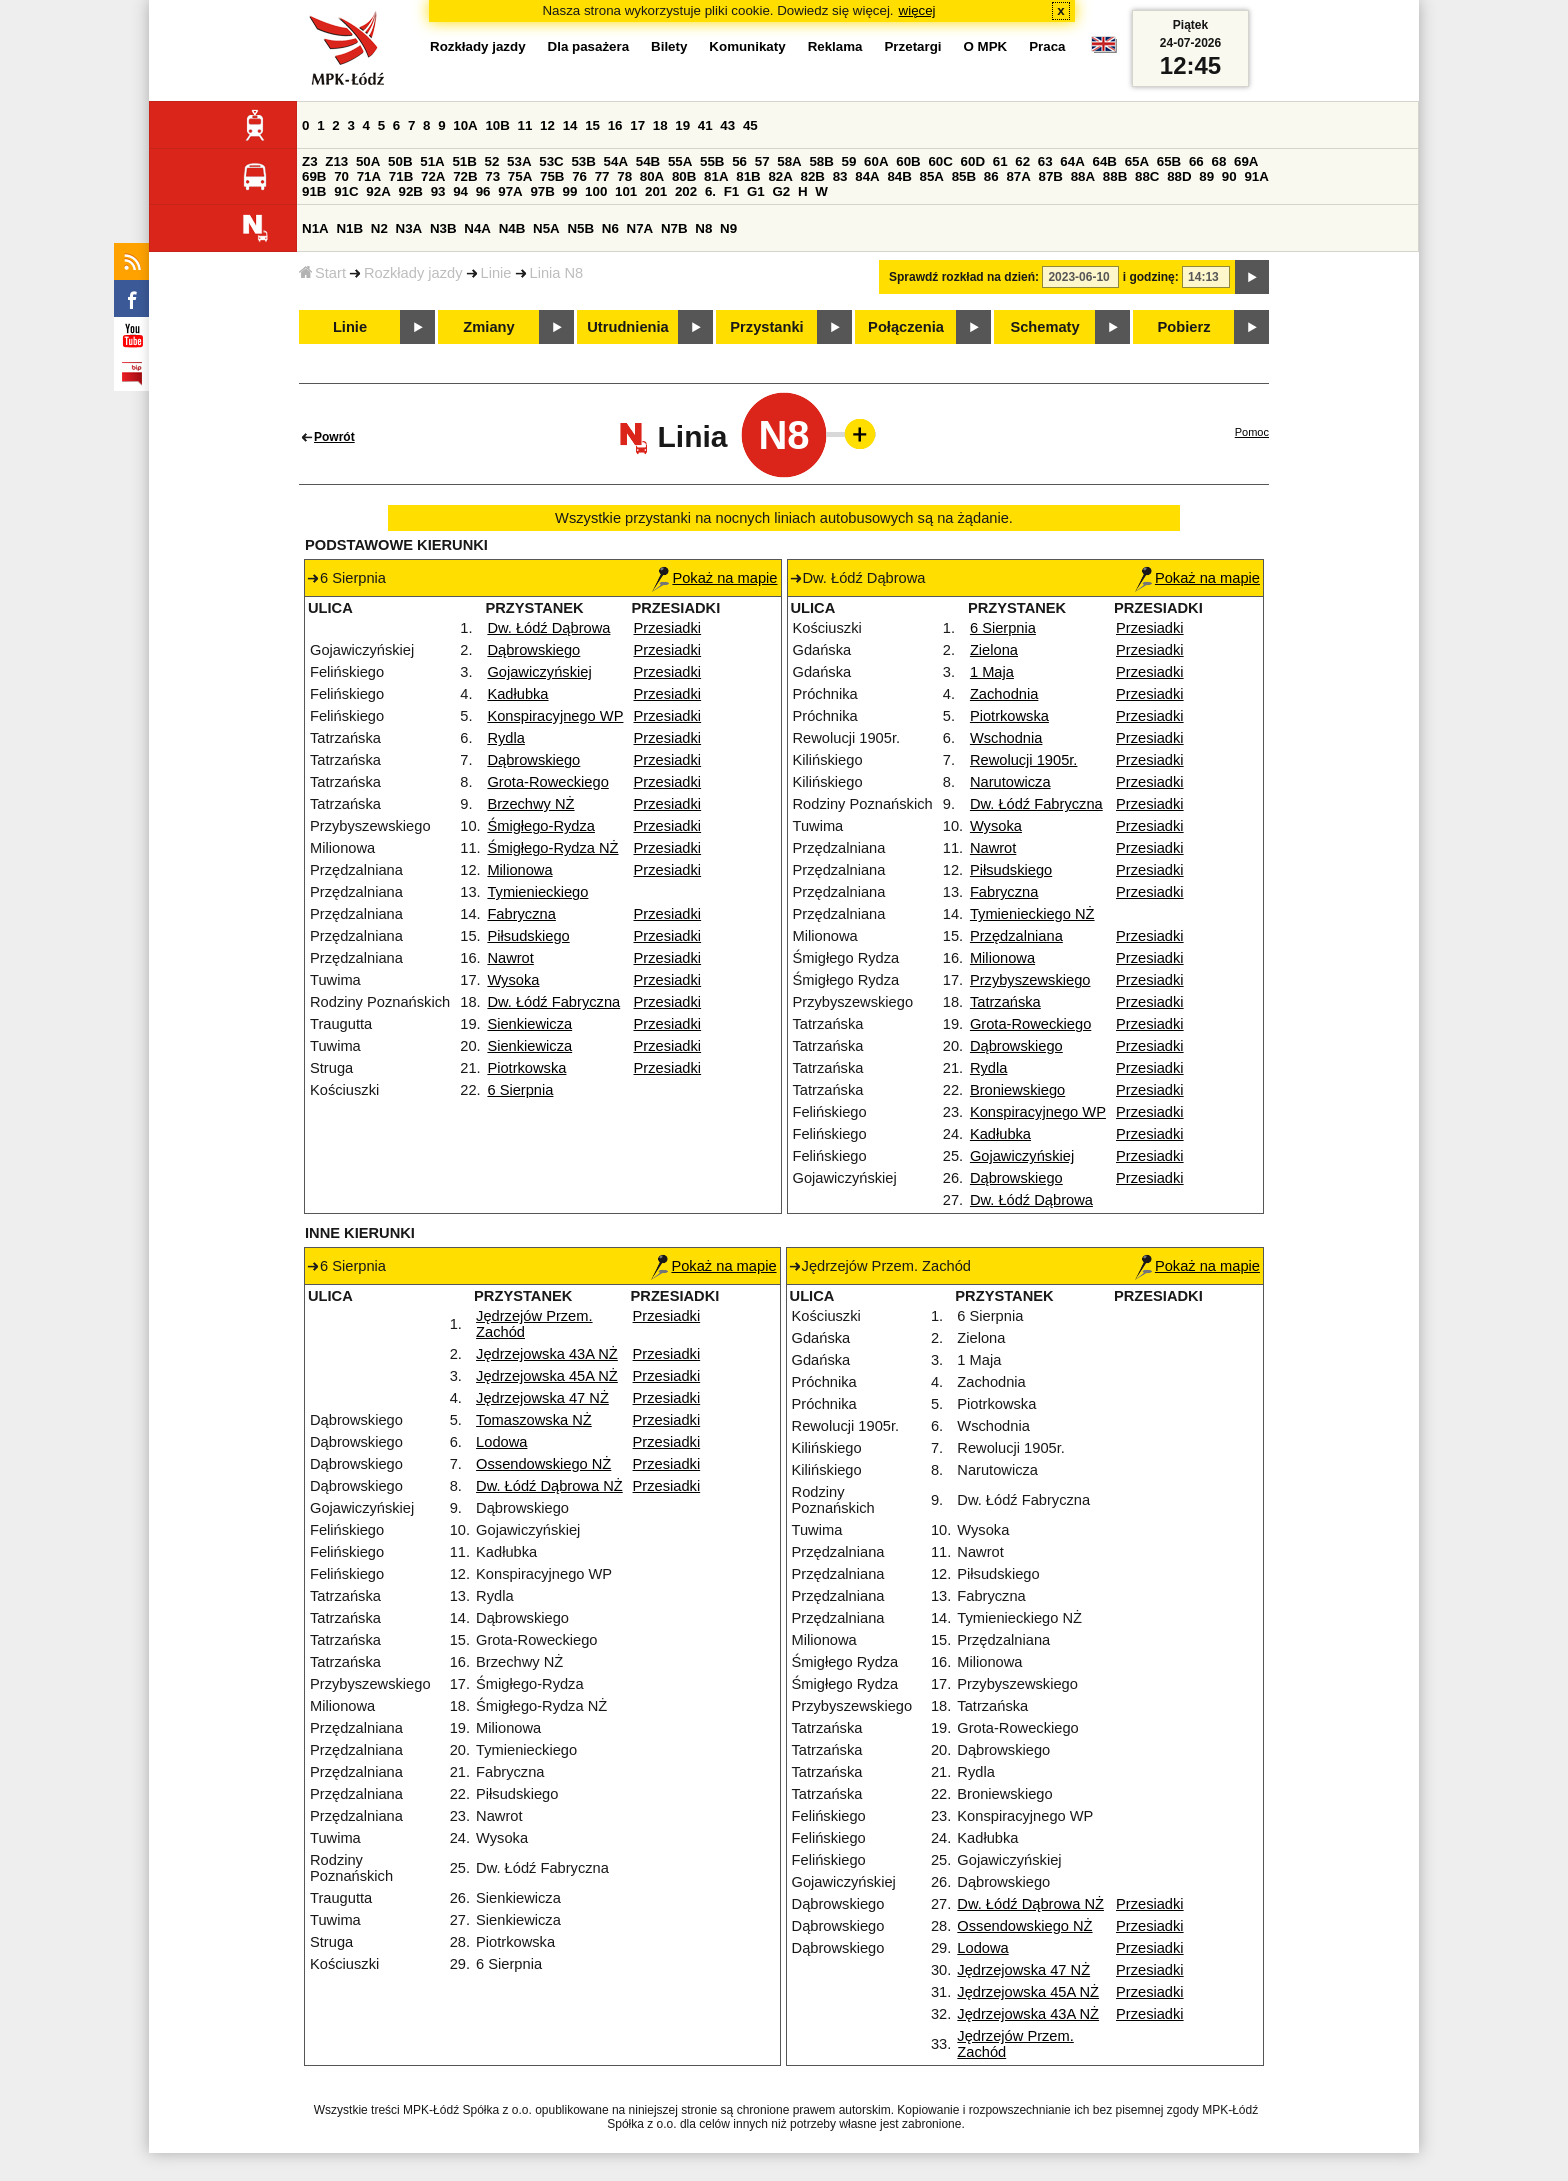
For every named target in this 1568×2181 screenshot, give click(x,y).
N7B (674, 228)
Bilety (669, 46)
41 (705, 125)
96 (483, 191)
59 (849, 161)
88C (1147, 176)
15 (592, 125)
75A (520, 176)
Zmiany (488, 327)
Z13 (336, 161)
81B (748, 176)
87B (1051, 176)
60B (908, 161)
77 (602, 176)
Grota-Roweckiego (547, 782)
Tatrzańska (1005, 1002)
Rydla (505, 738)
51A (432, 161)
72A (433, 176)
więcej (917, 10)
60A (876, 161)
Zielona (994, 650)
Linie (496, 273)
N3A (409, 228)
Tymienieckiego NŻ (1032, 914)
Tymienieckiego (537, 892)
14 (570, 125)
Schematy (1044, 327)
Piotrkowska (526, 1068)
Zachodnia (1004, 694)
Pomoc (1252, 432)
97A (510, 191)
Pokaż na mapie (714, 578)
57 (762, 161)
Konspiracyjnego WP (555, 716)
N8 (703, 228)
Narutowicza (1010, 782)
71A (369, 176)
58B (821, 161)
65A (1137, 161)
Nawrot (510, 958)
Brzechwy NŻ (530, 804)
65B (1169, 161)
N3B (443, 228)
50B (400, 161)
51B (464, 161)
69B (314, 176)
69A (1246, 161)
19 (682, 125)
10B (497, 125)
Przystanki (766, 327)
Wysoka (513, 980)
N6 (610, 228)
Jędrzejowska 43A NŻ (547, 1354)
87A (1018, 176)
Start (322, 273)
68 (1218, 161)
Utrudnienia (627, 327)
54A (616, 161)
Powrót (334, 437)
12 (547, 125)
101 (626, 191)
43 (727, 125)
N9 (728, 228)
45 (750, 125)
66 (1196, 161)
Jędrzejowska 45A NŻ (547, 1376)
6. (710, 191)
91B (314, 191)
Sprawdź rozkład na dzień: (964, 277)
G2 (781, 191)
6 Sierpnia (520, 1090)
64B (1104, 161)
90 (1229, 176)
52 (492, 161)
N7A (640, 228)
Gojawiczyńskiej (539, 672)
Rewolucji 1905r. (1024, 760)
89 (1206, 176)
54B (648, 161)
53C (551, 161)
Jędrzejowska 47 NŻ (542, 1398)
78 (624, 176)
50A (368, 161)
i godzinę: (1151, 277)
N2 (379, 228)
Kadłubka (517, 694)
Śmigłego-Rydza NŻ (552, 848)
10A (465, 125)
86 (991, 176)
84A (867, 176)
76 (579, 176)
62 (1022, 161)
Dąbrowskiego (533, 650)
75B (552, 176)
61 (1000, 161)
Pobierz (1184, 327)
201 (656, 191)
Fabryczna (521, 914)
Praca (1047, 46)
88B (1115, 176)
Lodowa (501, 1442)
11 (525, 125)
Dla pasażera (589, 46)
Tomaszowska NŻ (534, 1420)
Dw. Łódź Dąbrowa (548, 628)
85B (964, 176)
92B (410, 191)
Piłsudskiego (528, 936)
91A (1256, 176)
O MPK (986, 46)
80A (652, 176)
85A (932, 176)
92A (378, 191)
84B (899, 176)
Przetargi (912, 46)
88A (1083, 176)
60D (973, 161)
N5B (580, 228)
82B (813, 176)
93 (438, 191)
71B (401, 176)
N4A (477, 228)
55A (680, 161)
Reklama (835, 46)
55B (712, 161)
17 (637, 125)
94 (460, 191)
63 (1045, 161)
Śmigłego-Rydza (541, 826)
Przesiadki (668, 628)
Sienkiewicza (529, 1024)
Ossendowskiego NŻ (543, 1464)
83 (840, 176)
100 (596, 191)
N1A (315, 228)
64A (1072, 161)
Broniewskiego (1017, 1090)
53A (519, 161)
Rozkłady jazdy (413, 273)
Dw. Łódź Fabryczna (553, 1002)
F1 (732, 191)
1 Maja (992, 672)
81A (716, 176)
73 (492, 176)
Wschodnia (1006, 738)
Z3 (310, 161)
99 (570, 191)
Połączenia (906, 327)
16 (615, 125)
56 (739, 161)
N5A (546, 228)
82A (780, 176)
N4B (512, 228)
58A (789, 161)
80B (684, 176)
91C (346, 191)
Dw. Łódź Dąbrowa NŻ (549, 1486)
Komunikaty (747, 46)
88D (1179, 176)
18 (660, 125)
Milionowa (519, 870)
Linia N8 (557, 273)
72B (465, 176)
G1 (756, 191)
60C (940, 161)
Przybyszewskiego (1030, 980)
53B (583, 161)
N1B (349, 228)
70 (341, 176)
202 (686, 191)
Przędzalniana (1016, 936)
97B (542, 191)
